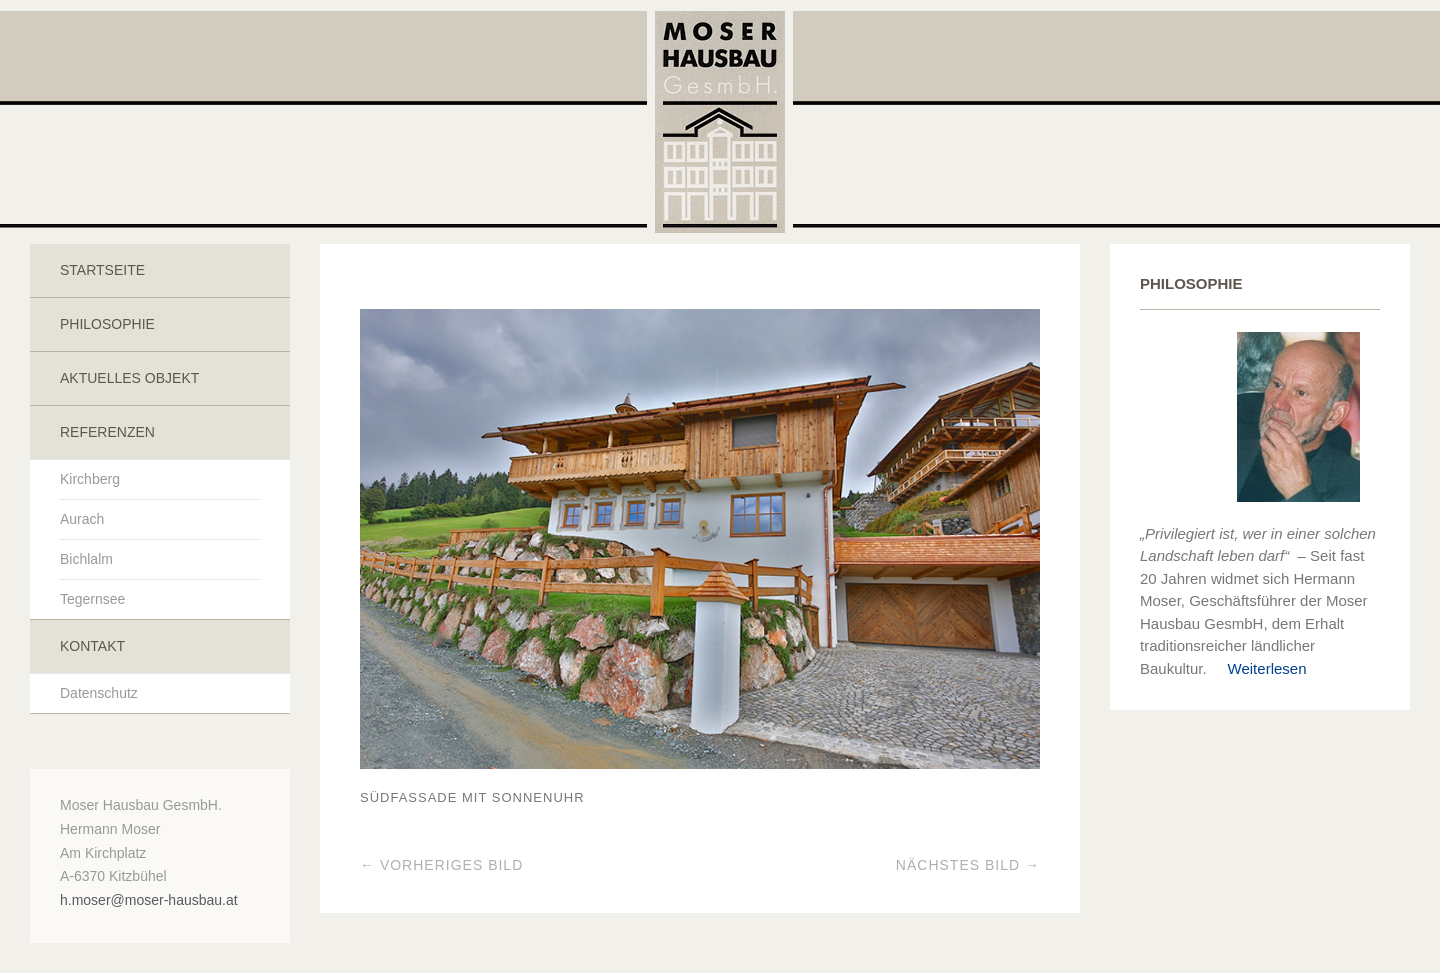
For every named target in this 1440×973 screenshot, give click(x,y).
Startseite (102, 270)
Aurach (82, 519)
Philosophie (107, 324)
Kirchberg (90, 479)
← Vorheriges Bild (441, 865)
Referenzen (107, 432)
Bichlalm (86, 559)
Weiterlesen (1259, 668)
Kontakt (92, 646)
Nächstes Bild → (968, 865)
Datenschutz (99, 693)
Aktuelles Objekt (129, 378)
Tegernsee (92, 599)
